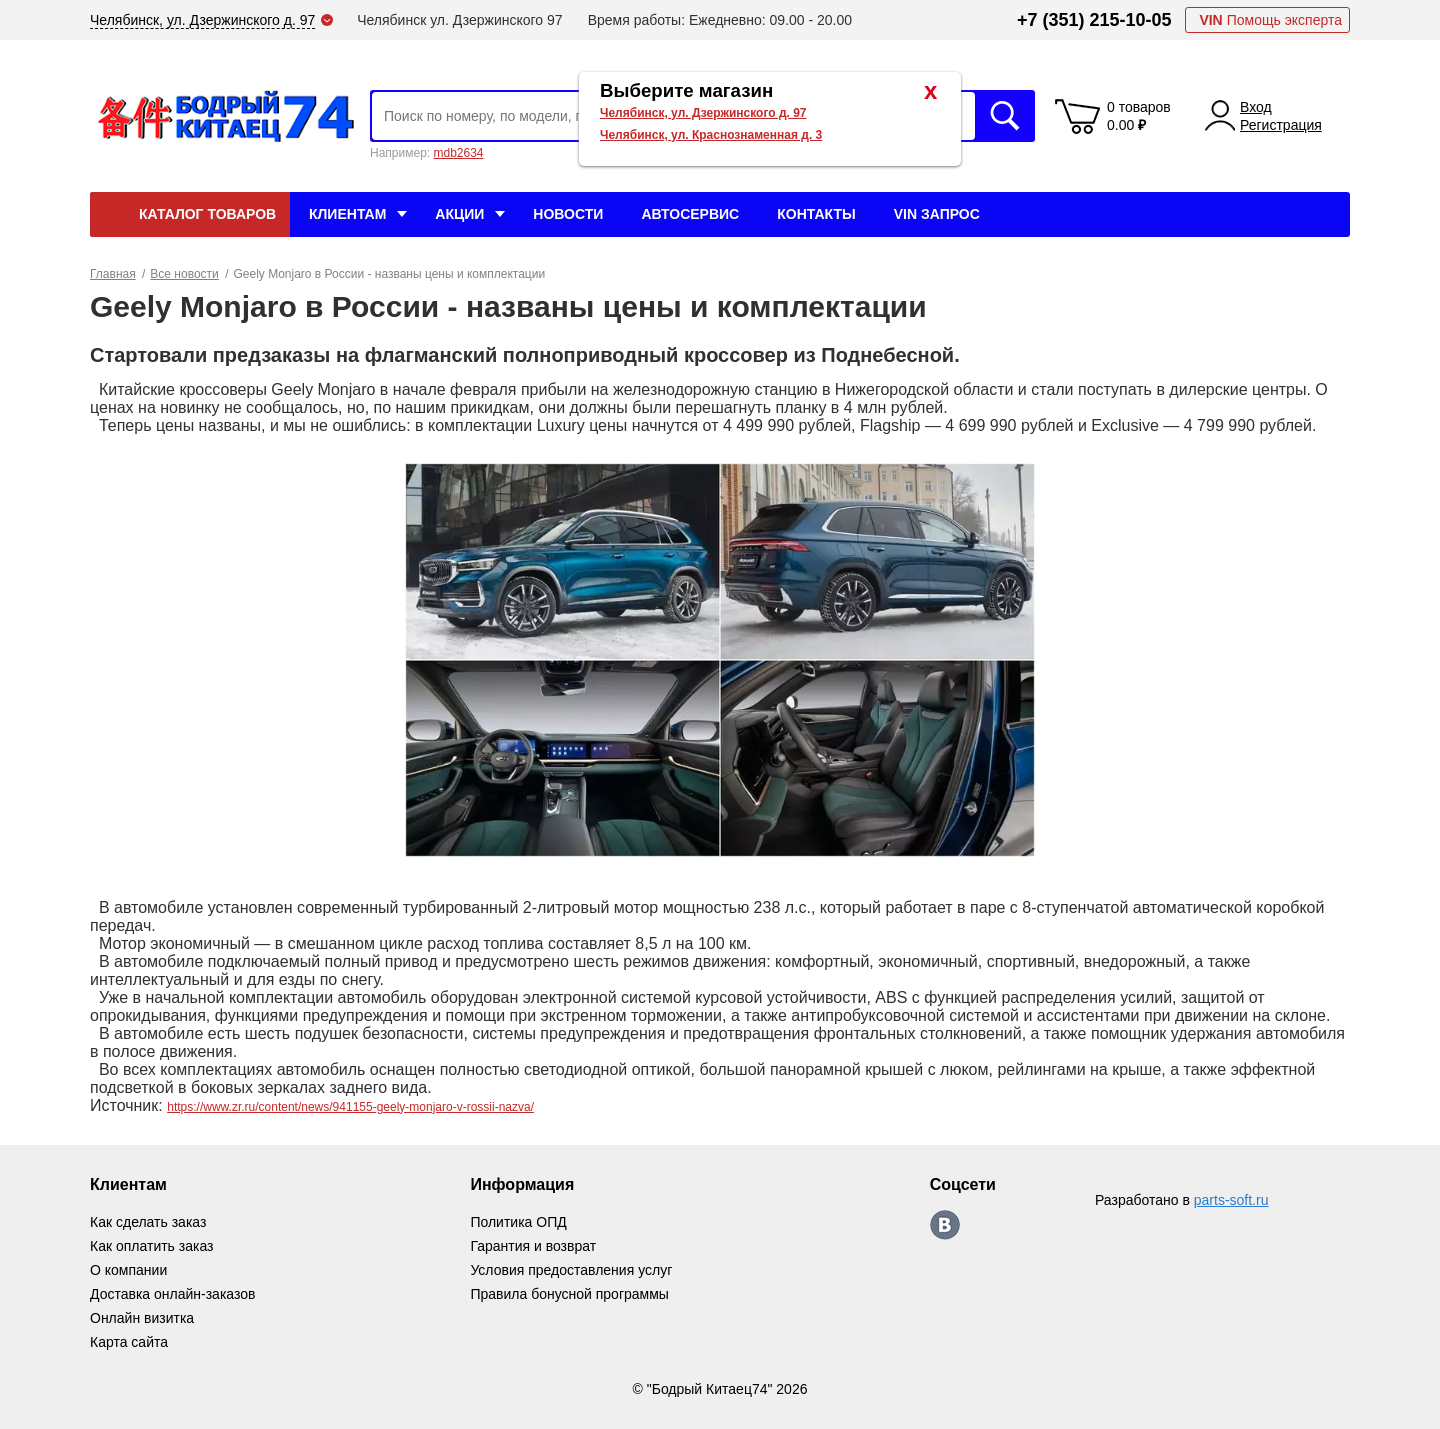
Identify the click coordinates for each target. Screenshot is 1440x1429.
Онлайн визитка (142, 1318)
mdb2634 (458, 153)
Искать (1005, 116)
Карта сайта (129, 1342)
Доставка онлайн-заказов (172, 1294)
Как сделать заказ (148, 1222)
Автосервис (690, 214)
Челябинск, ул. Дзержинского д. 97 (703, 113)
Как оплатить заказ (151, 1246)
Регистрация (1281, 125)
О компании (128, 1270)
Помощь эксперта (1270, 20)
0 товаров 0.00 (1139, 116)
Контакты (816, 214)
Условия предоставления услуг (571, 1270)
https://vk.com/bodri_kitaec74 (945, 1225)
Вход (1256, 107)
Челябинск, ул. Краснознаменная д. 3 (711, 135)
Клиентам (347, 214)
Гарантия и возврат (533, 1246)
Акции (459, 214)
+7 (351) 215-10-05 (1094, 20)
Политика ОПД (518, 1222)
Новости (568, 214)
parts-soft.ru (1231, 1200)
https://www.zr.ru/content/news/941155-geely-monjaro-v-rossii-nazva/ (350, 1107)
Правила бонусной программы (569, 1294)
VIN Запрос (937, 214)
